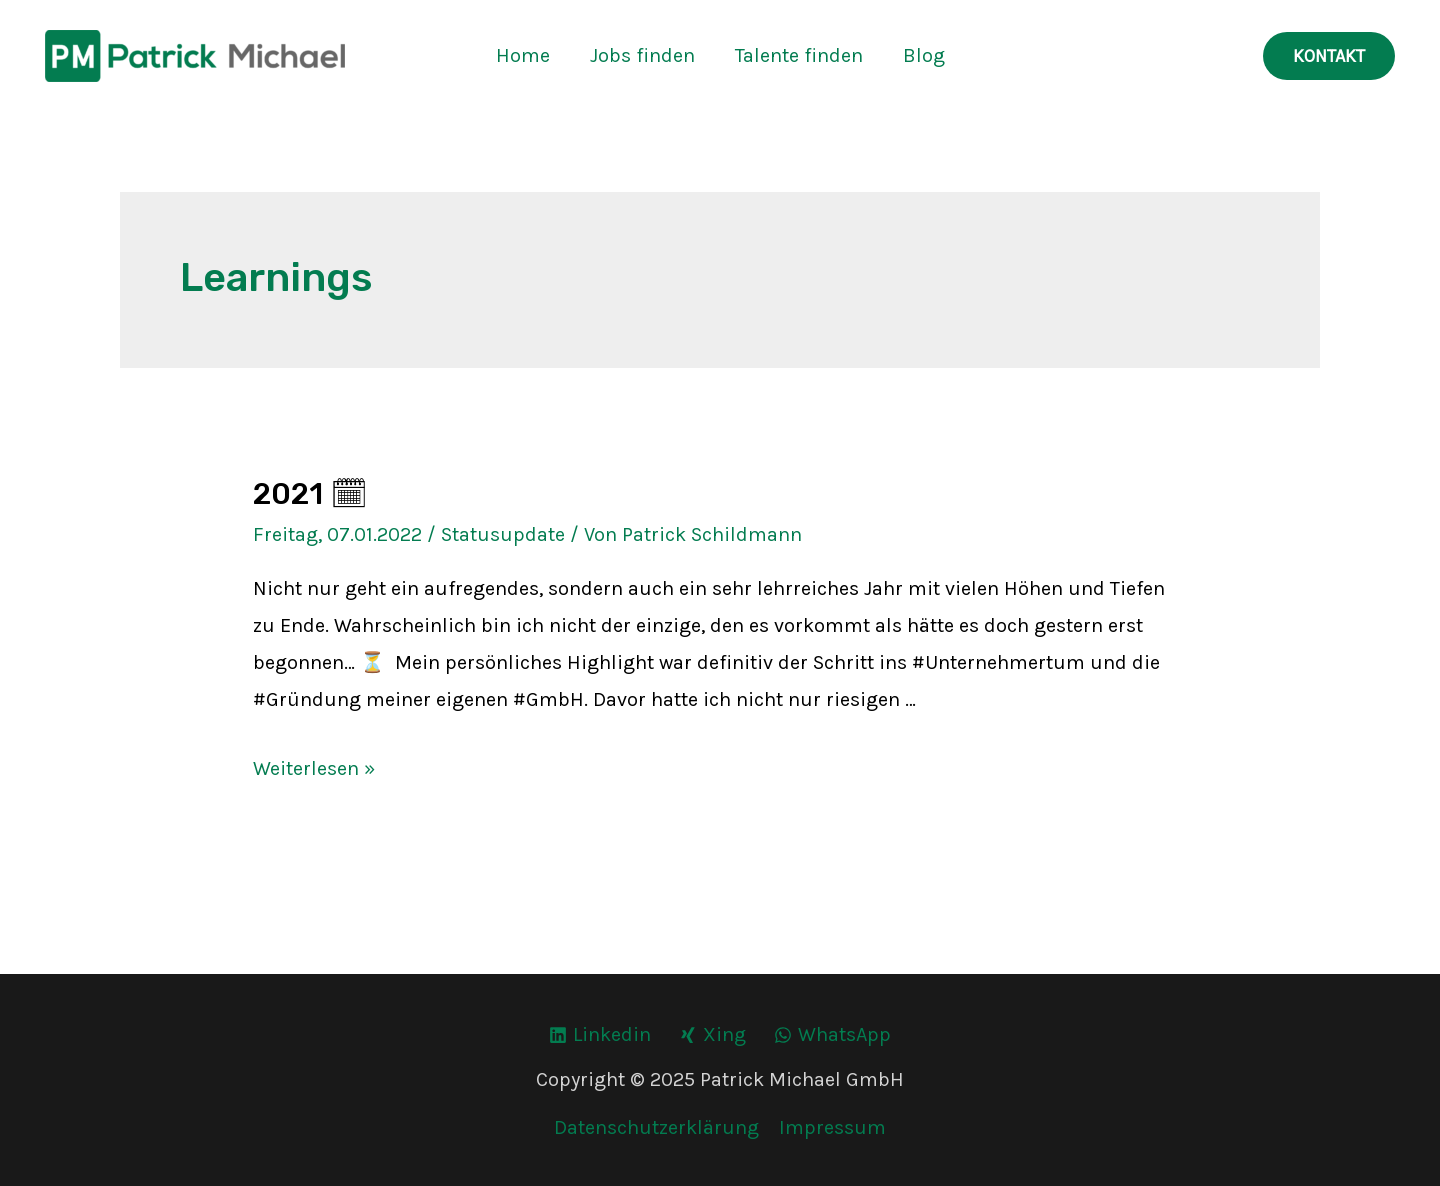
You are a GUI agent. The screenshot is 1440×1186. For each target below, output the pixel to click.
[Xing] (712, 1035)
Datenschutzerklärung (656, 1127)
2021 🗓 (310, 494)
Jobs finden (642, 55)
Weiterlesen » (314, 768)
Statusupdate (503, 534)
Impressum (832, 1127)
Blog (924, 55)
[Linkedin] (600, 1035)
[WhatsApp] (832, 1035)
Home (523, 55)
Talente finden (799, 55)
